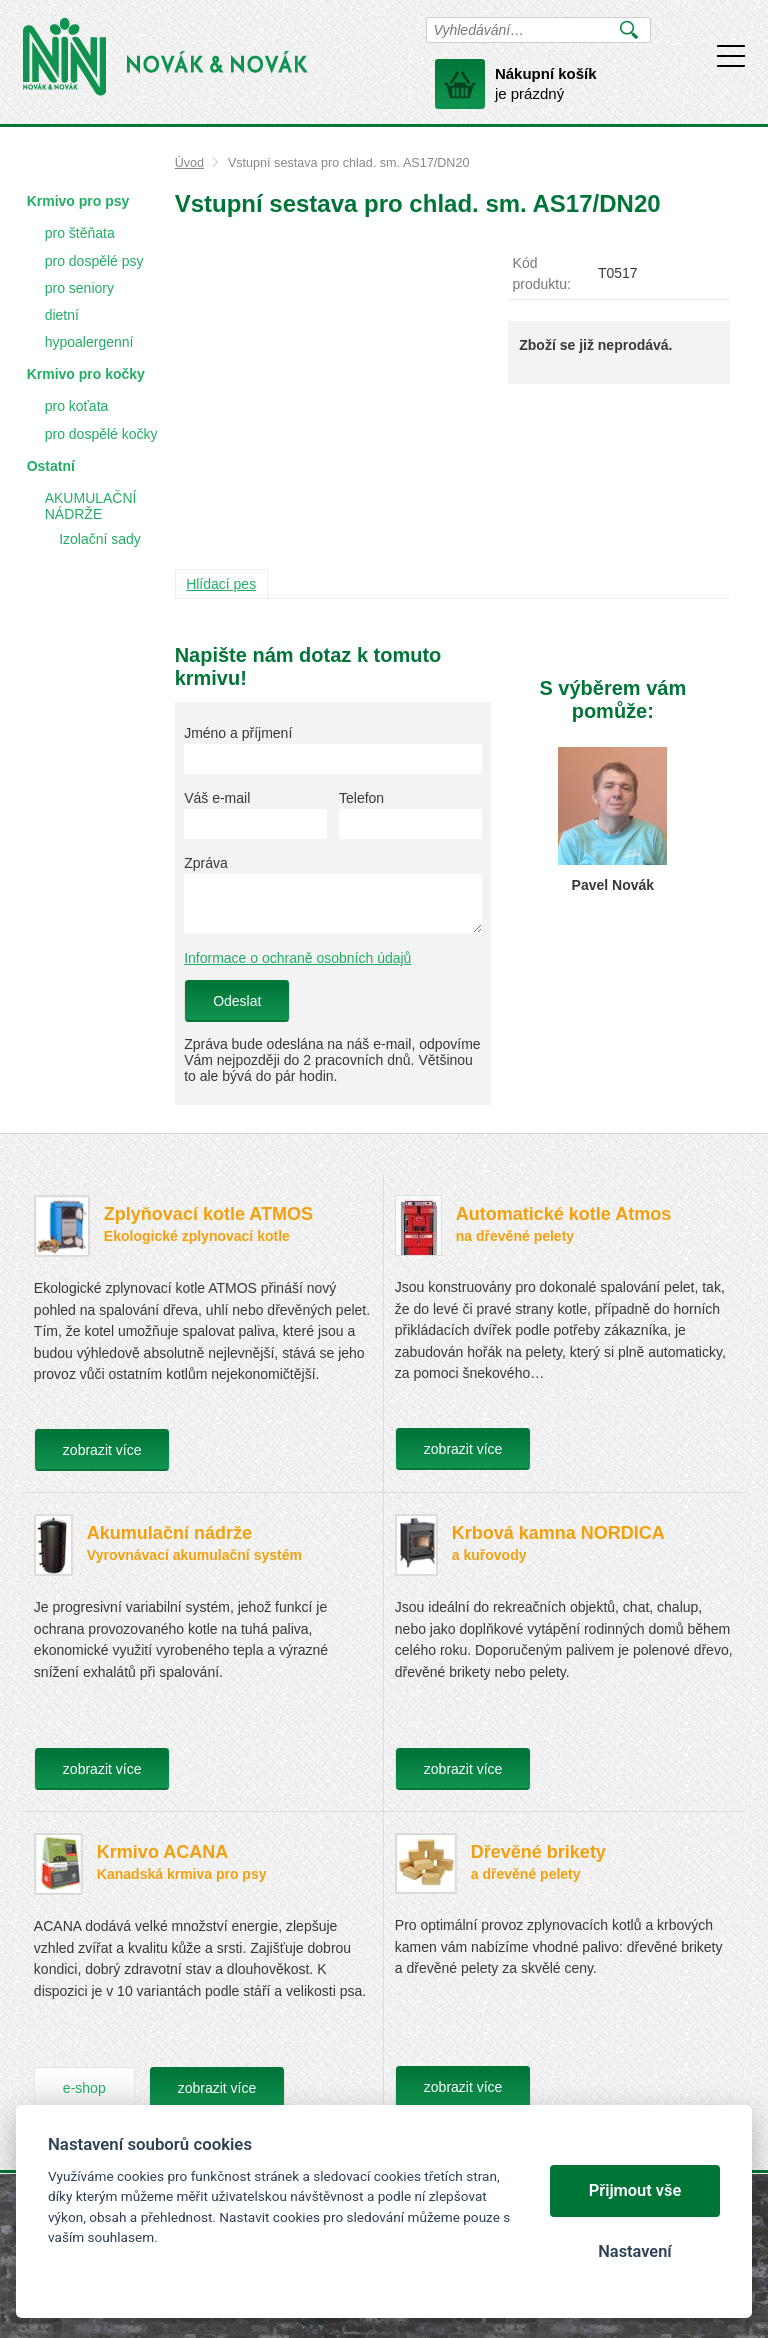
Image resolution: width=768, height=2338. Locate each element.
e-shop (84, 2088)
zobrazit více (102, 1450)
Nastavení (634, 2251)
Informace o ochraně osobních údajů (297, 958)
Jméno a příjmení (238, 733)
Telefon (361, 798)
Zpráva (206, 863)
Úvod (189, 163)
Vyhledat (629, 30)
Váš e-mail (217, 798)
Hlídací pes (221, 584)
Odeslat (237, 1001)
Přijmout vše (635, 2190)
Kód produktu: (542, 273)
